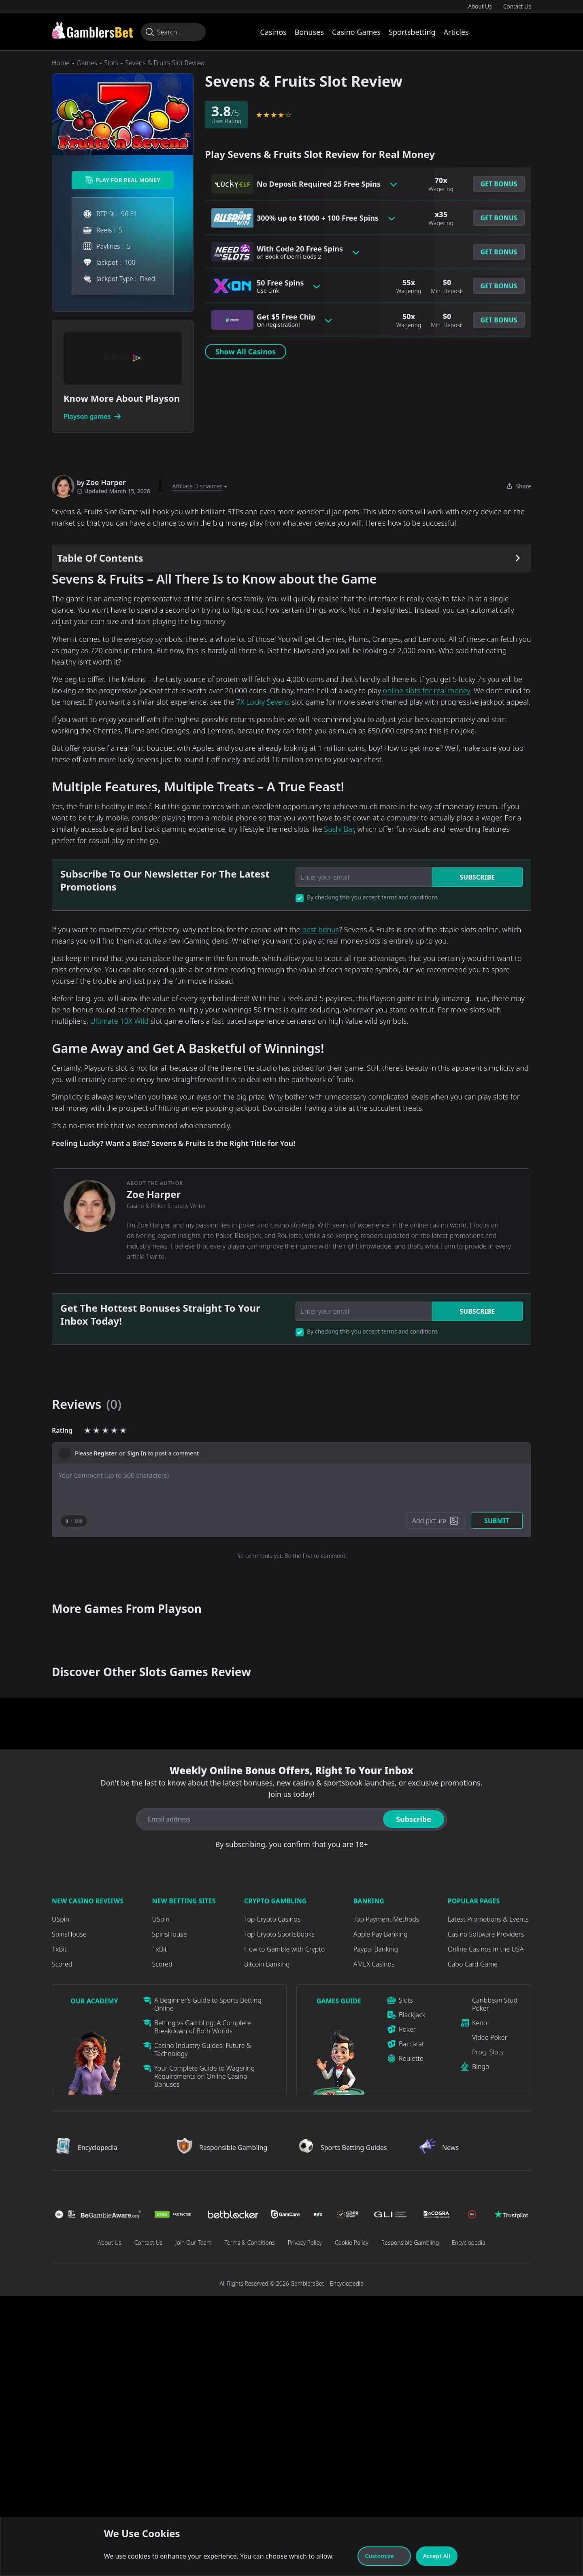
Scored (62, 1964)
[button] (499, 184)
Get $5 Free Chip (286, 320)
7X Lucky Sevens (262, 702)
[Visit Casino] (92, 30)
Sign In (136, 1453)
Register (105, 1453)
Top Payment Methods (386, 1919)
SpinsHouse (69, 1934)
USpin (60, 1919)
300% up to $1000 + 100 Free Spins (318, 218)
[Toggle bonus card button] (393, 184)
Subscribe (477, 877)
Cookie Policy (351, 2242)
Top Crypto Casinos (272, 1919)
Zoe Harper (154, 1194)
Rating (62, 1430)
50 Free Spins (280, 286)
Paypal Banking (375, 1949)
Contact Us (517, 6)
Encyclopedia (468, 2242)
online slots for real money (426, 690)
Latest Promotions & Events (488, 1919)
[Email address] (258, 1819)
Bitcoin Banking (267, 1964)
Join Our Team (193, 2242)
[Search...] (173, 32)
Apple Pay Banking (380, 1934)
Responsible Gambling (410, 2242)
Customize (384, 2556)
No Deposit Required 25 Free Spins (319, 184)
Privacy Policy (305, 2242)
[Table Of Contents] (291, 558)
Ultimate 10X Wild (119, 1021)
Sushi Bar (339, 829)
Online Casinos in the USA (485, 1949)
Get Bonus (498, 183)
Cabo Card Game (473, 1964)
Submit (496, 1520)
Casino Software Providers (486, 1934)
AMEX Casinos (374, 1964)
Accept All (436, 2556)
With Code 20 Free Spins (300, 252)
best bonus (319, 929)
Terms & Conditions (249, 2242)
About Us (480, 6)
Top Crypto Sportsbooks (279, 1934)
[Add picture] (435, 1521)
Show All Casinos (245, 351)
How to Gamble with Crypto (284, 1949)
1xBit (59, 1949)
